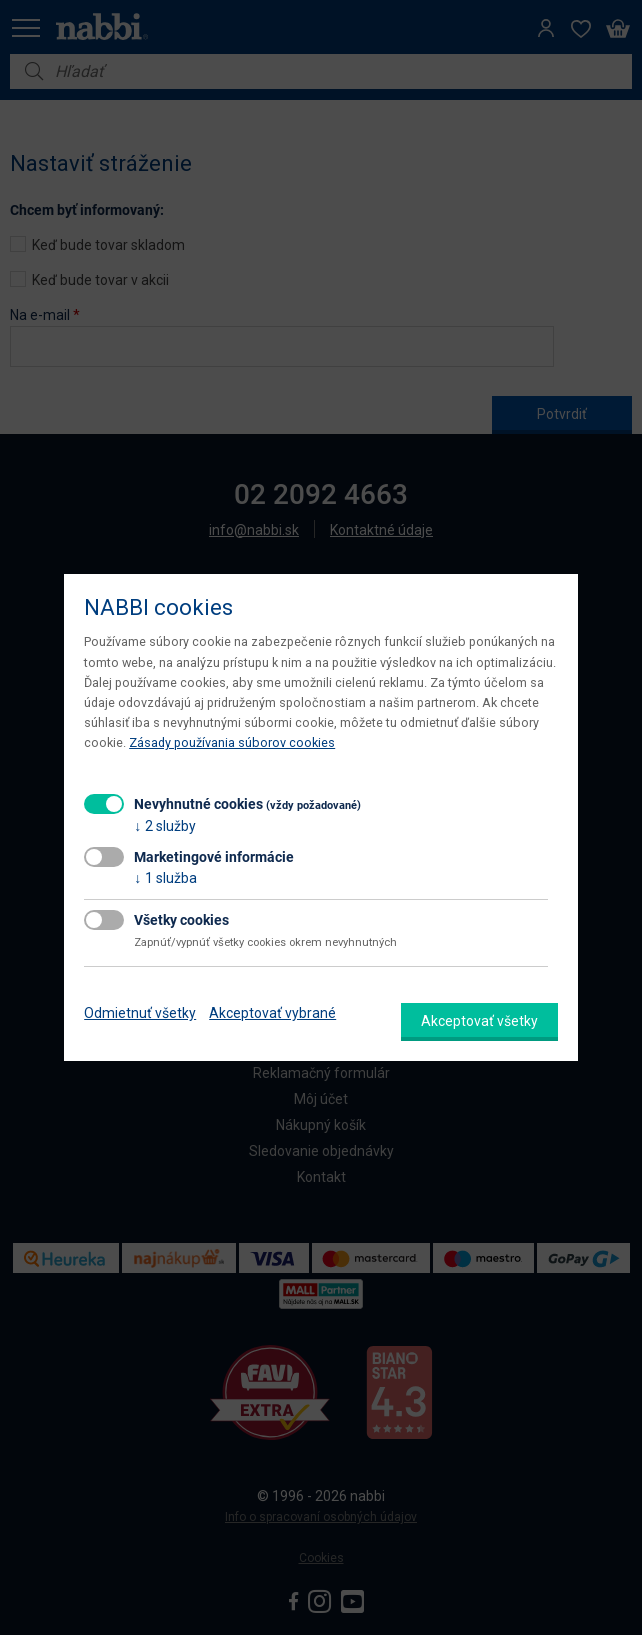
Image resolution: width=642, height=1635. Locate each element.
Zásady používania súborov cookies (232, 742)
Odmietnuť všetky (140, 1013)
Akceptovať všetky (479, 1021)
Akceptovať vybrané (272, 1013)
